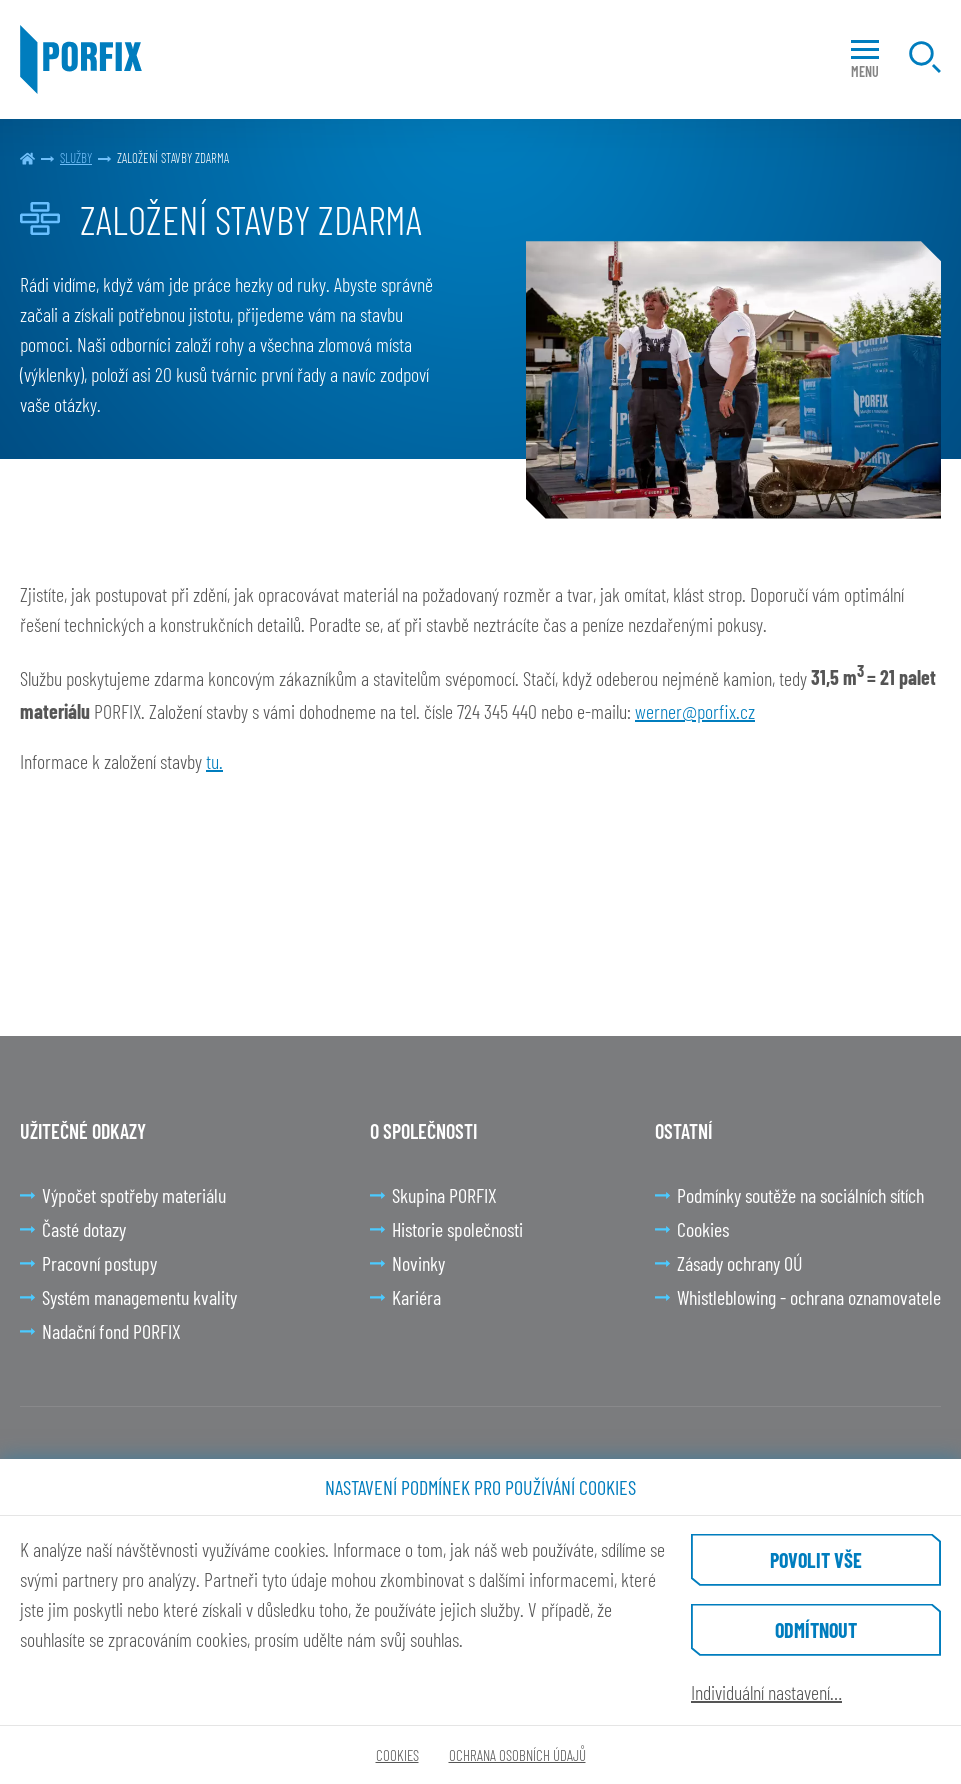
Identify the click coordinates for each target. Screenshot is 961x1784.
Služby (76, 158)
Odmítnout (816, 1630)
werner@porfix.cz (695, 711)
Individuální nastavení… (766, 1692)
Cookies (397, 1755)
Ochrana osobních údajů (517, 1755)
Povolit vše (816, 1560)
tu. (214, 761)
